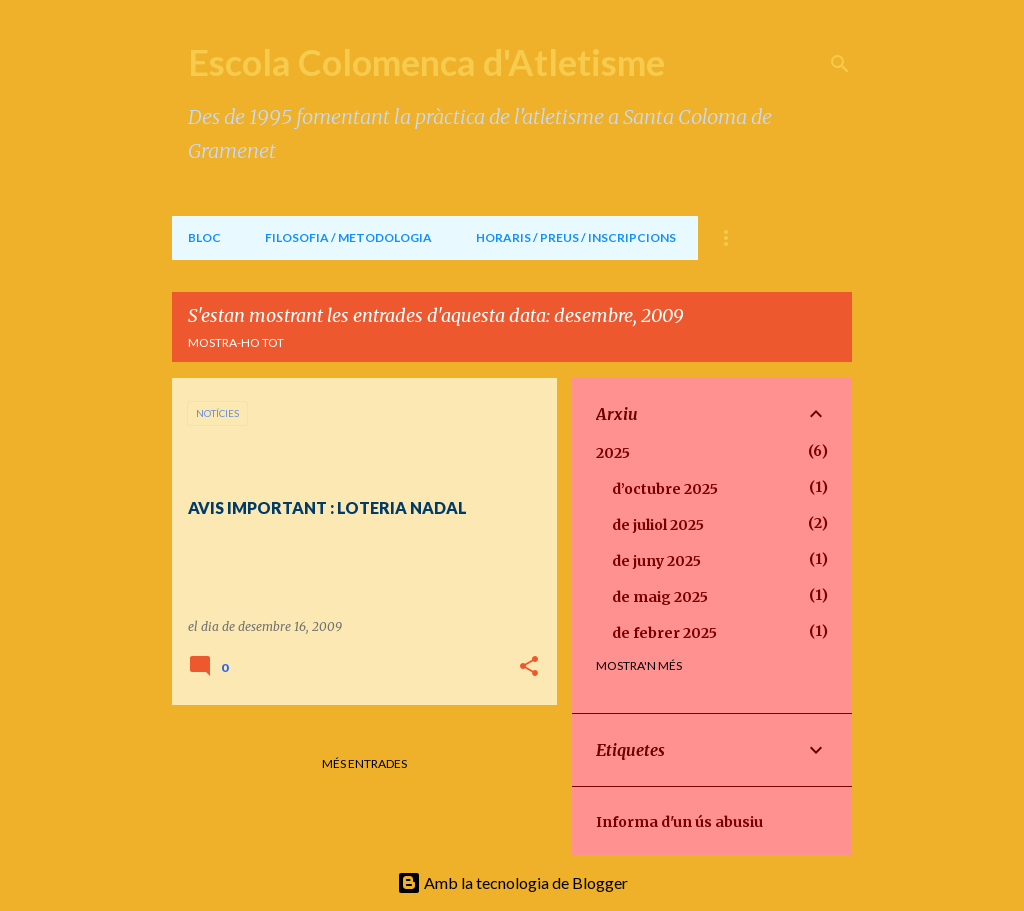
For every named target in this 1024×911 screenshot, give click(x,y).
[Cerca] (840, 64)
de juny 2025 (656, 561)
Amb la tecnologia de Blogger (512, 882)
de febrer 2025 (664, 633)
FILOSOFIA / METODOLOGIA (348, 237)
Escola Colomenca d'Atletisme (426, 62)
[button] (529, 667)
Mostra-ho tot (236, 342)
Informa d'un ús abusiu (679, 822)
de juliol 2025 (658, 525)
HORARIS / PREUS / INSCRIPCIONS (576, 237)
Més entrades (364, 763)
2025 (613, 453)
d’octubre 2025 (665, 489)
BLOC (204, 237)
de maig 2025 (660, 597)
